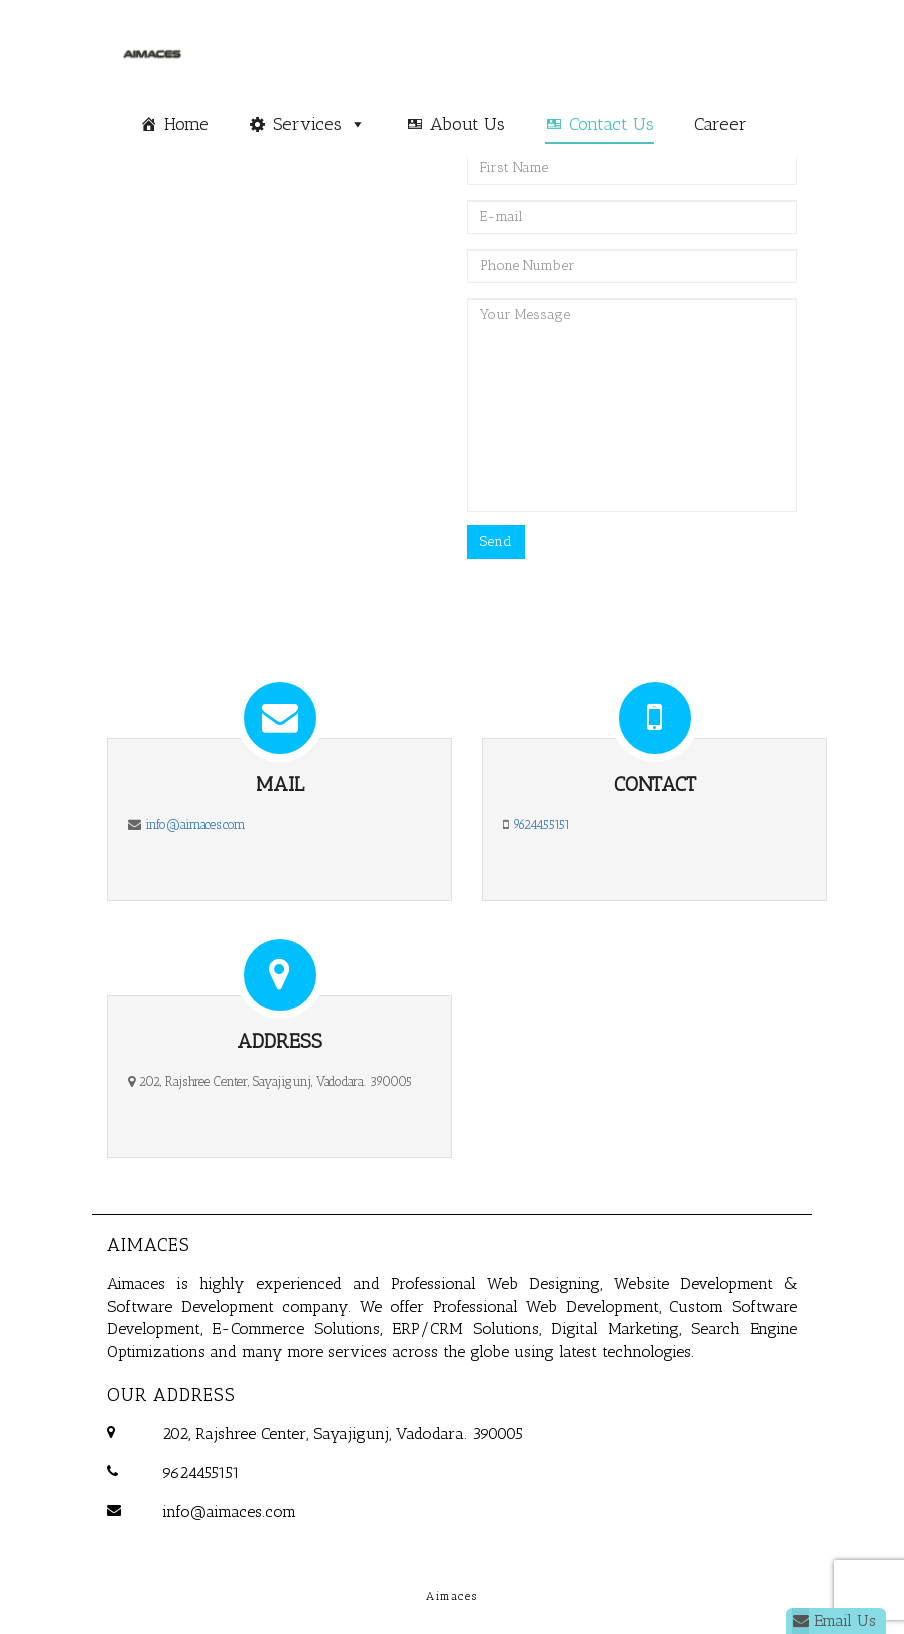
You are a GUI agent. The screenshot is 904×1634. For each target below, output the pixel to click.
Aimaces (148, 1245)
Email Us (834, 1621)
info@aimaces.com (195, 824)
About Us (467, 124)
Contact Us (611, 124)
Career (720, 124)
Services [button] (307, 124)
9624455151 (541, 824)
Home (186, 124)
